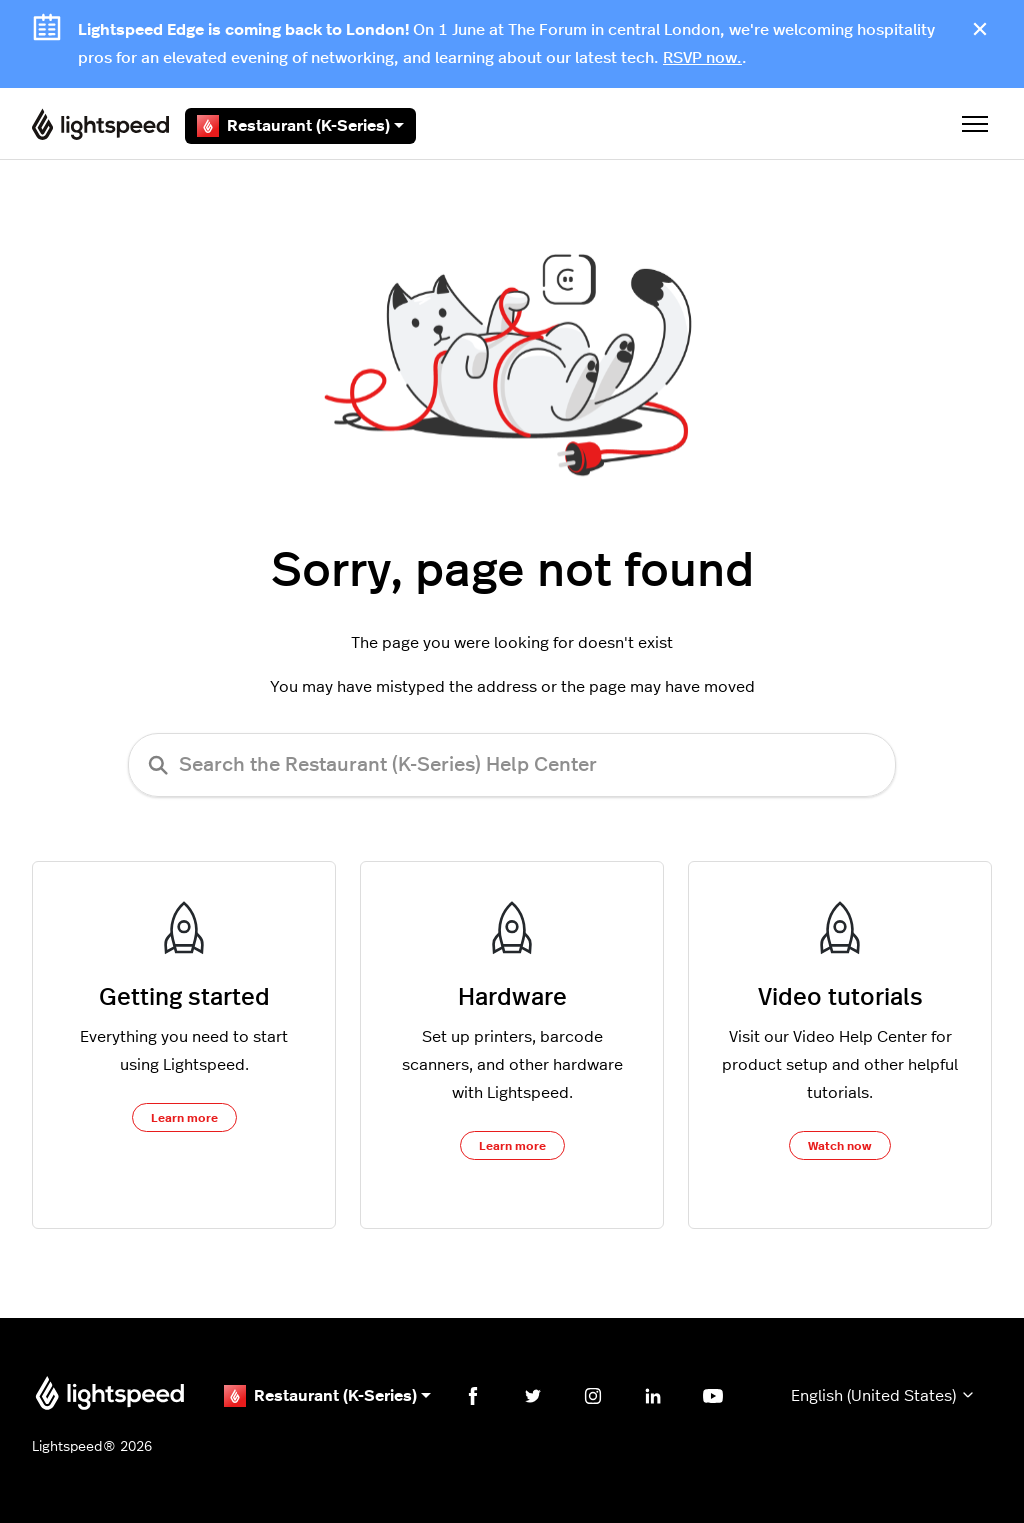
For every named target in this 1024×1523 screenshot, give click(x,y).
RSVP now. (702, 58)
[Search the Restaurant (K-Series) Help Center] (512, 765)
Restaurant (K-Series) (300, 126)
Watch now (840, 1146)
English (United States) (883, 1395)
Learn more (184, 1118)
